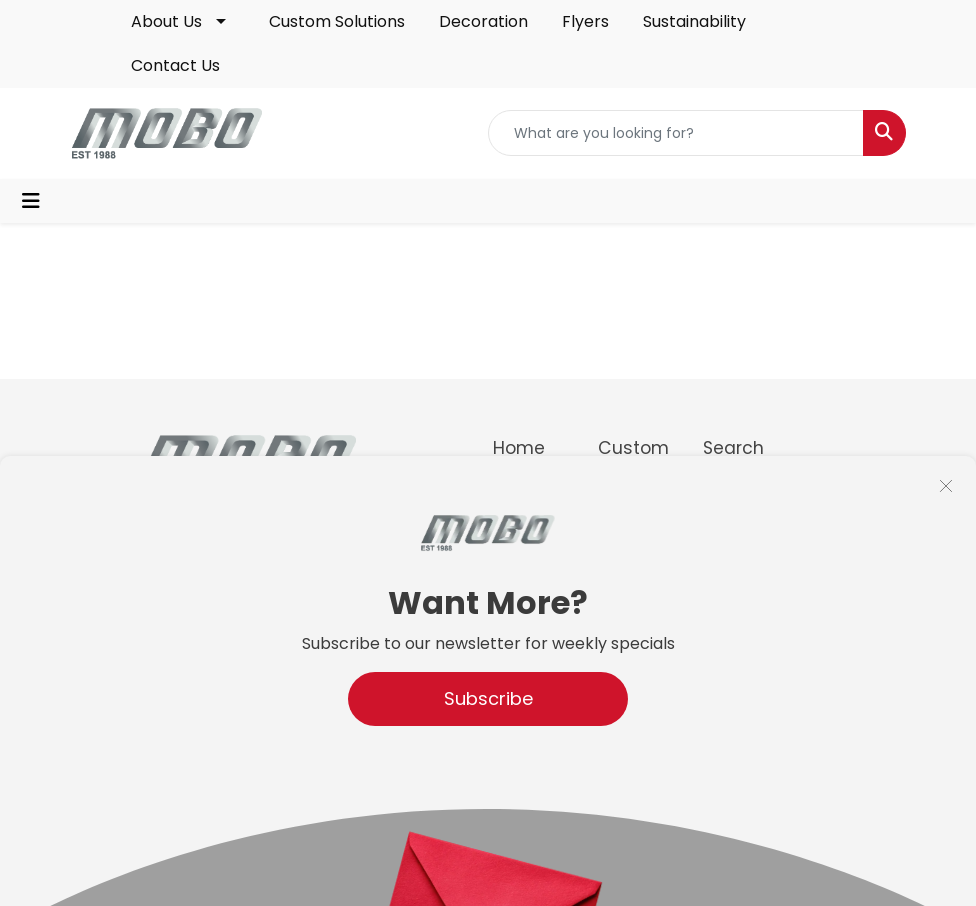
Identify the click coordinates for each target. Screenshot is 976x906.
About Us (166, 21)
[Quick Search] (676, 133)
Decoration (483, 21)
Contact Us (175, 65)
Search (733, 448)
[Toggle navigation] (31, 201)
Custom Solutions (337, 21)
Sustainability (694, 21)
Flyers (585, 21)
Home (519, 448)
